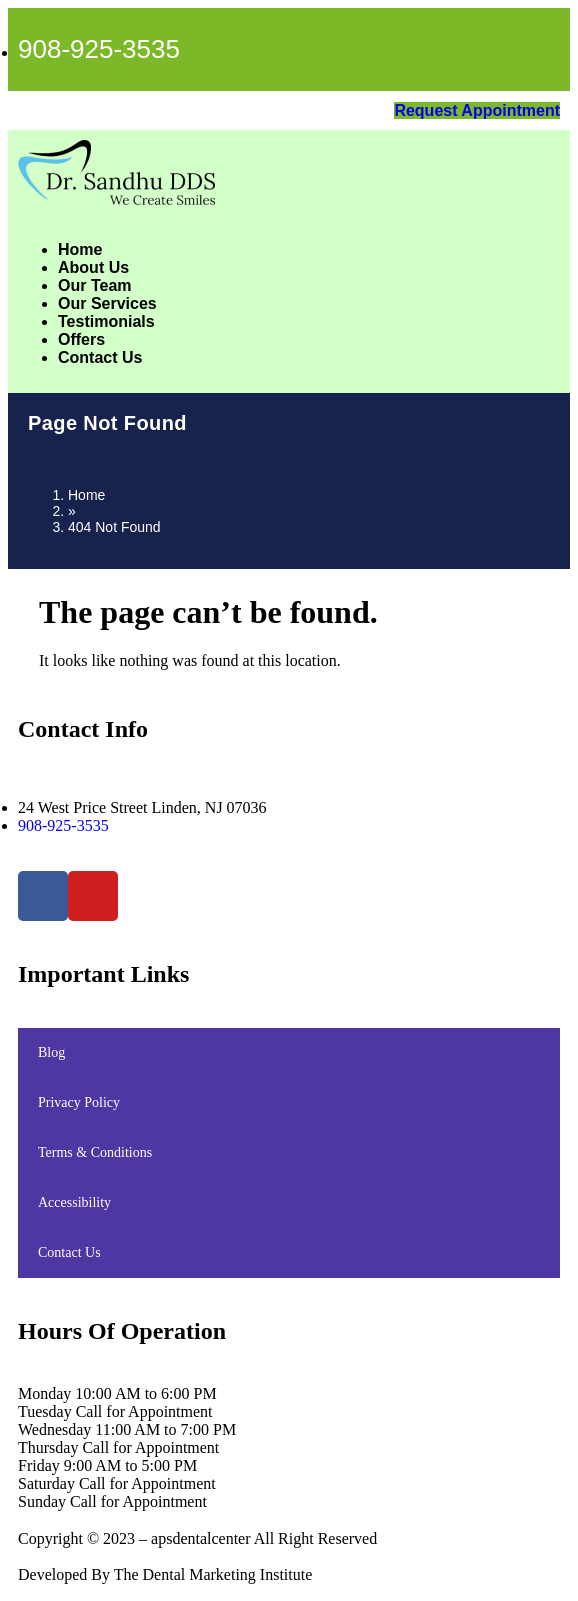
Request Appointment (477, 110)
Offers (81, 339)
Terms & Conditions (95, 1152)
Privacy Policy (79, 1102)
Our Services (107, 303)
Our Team (95, 285)
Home (80, 249)
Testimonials (106, 321)
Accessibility (74, 1202)
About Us (93, 267)
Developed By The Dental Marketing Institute (165, 1574)
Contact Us (100, 357)
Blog (51, 1052)
